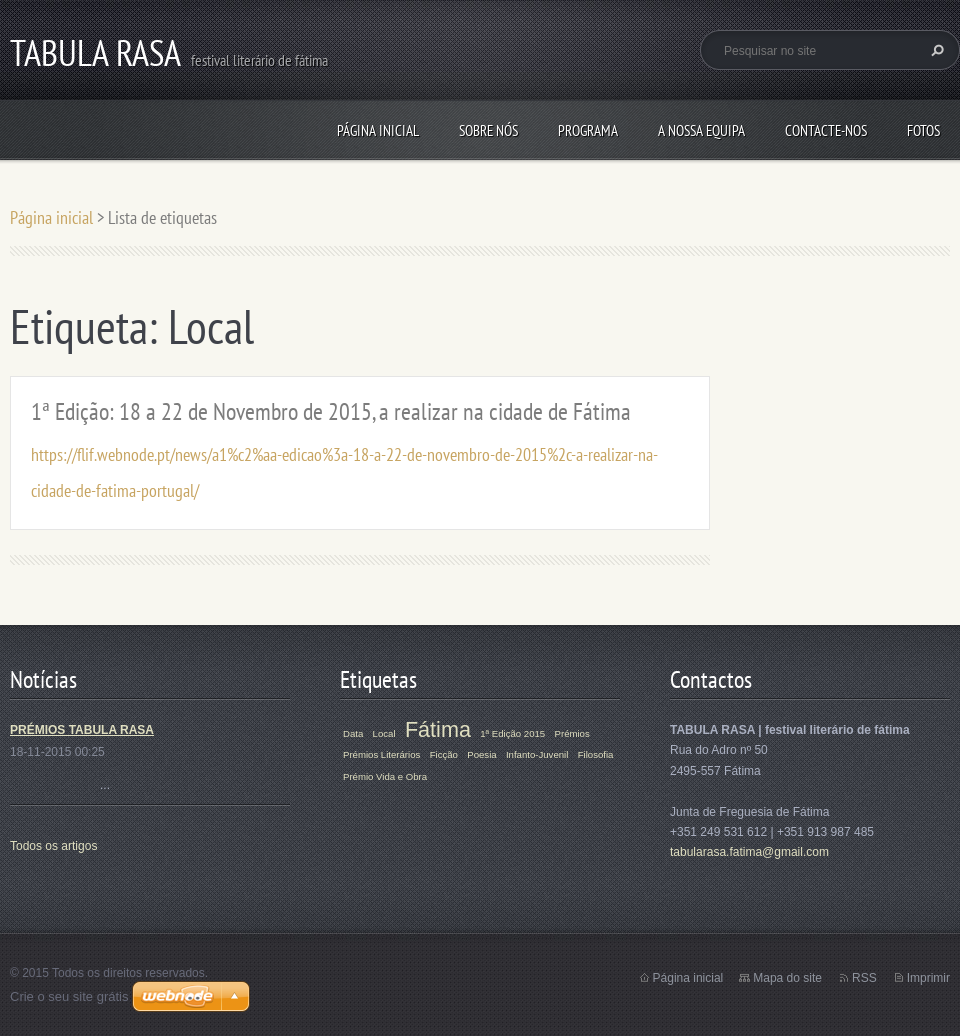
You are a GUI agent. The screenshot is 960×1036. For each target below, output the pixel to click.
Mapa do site (787, 978)
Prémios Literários (381, 754)
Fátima (438, 729)
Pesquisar (935, 50)
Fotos (923, 130)
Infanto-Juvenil (537, 754)
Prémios (572, 733)
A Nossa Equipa (701, 130)
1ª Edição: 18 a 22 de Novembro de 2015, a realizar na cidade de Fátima (331, 411)
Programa (588, 130)
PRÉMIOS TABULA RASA (82, 730)
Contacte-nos (826, 130)
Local (384, 733)
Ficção (444, 754)
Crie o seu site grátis (69, 996)
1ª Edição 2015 (512, 733)
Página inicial (378, 130)
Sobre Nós (488, 130)
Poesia (481, 754)
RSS (864, 978)
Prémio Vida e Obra (385, 776)
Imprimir (928, 978)
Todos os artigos (53, 846)
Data (353, 733)
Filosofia (596, 754)
